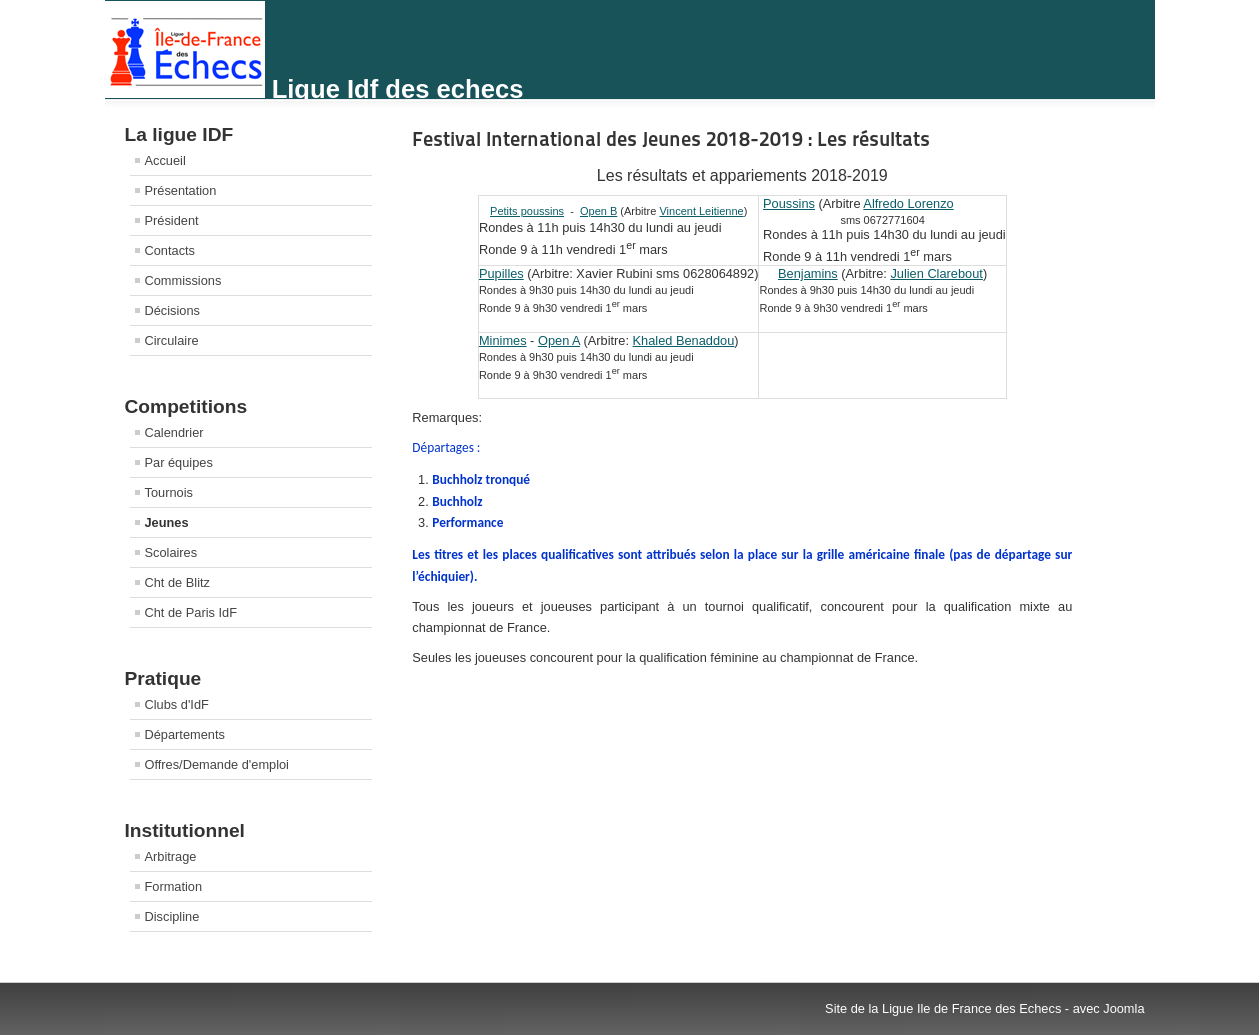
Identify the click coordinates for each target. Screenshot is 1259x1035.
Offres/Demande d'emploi (217, 764)
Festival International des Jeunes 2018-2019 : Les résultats (671, 139)
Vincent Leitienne (701, 211)
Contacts (170, 250)
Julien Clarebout (936, 273)
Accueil (165, 160)
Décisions (172, 310)
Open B (598, 211)
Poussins (789, 203)
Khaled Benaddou (684, 340)
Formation (174, 886)
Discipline (172, 916)
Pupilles (501, 273)
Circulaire (172, 340)
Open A (559, 340)
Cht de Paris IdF (191, 612)
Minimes (503, 340)
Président (172, 220)
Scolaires (171, 552)
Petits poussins (527, 211)
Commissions (183, 280)
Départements (185, 734)
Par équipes (179, 462)
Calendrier (174, 432)
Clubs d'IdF (177, 704)
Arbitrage (171, 856)
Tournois (169, 492)
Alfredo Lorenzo (908, 203)
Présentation (181, 190)
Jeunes (167, 522)
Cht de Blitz (177, 582)
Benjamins (808, 273)
